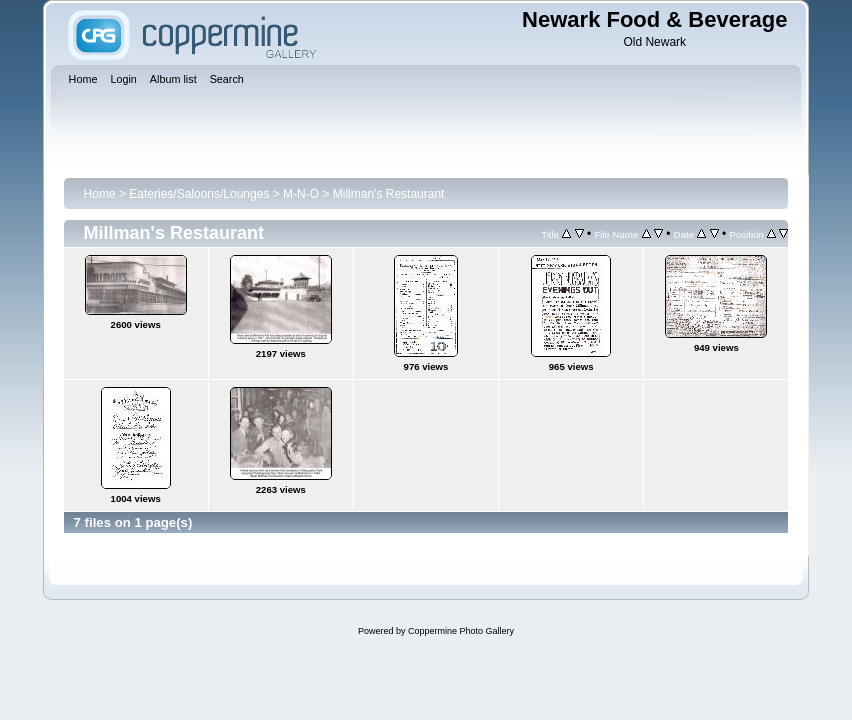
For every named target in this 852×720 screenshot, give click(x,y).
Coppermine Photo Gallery (461, 631)
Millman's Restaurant (389, 194)
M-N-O (301, 194)
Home (100, 194)
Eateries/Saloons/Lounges (199, 194)
